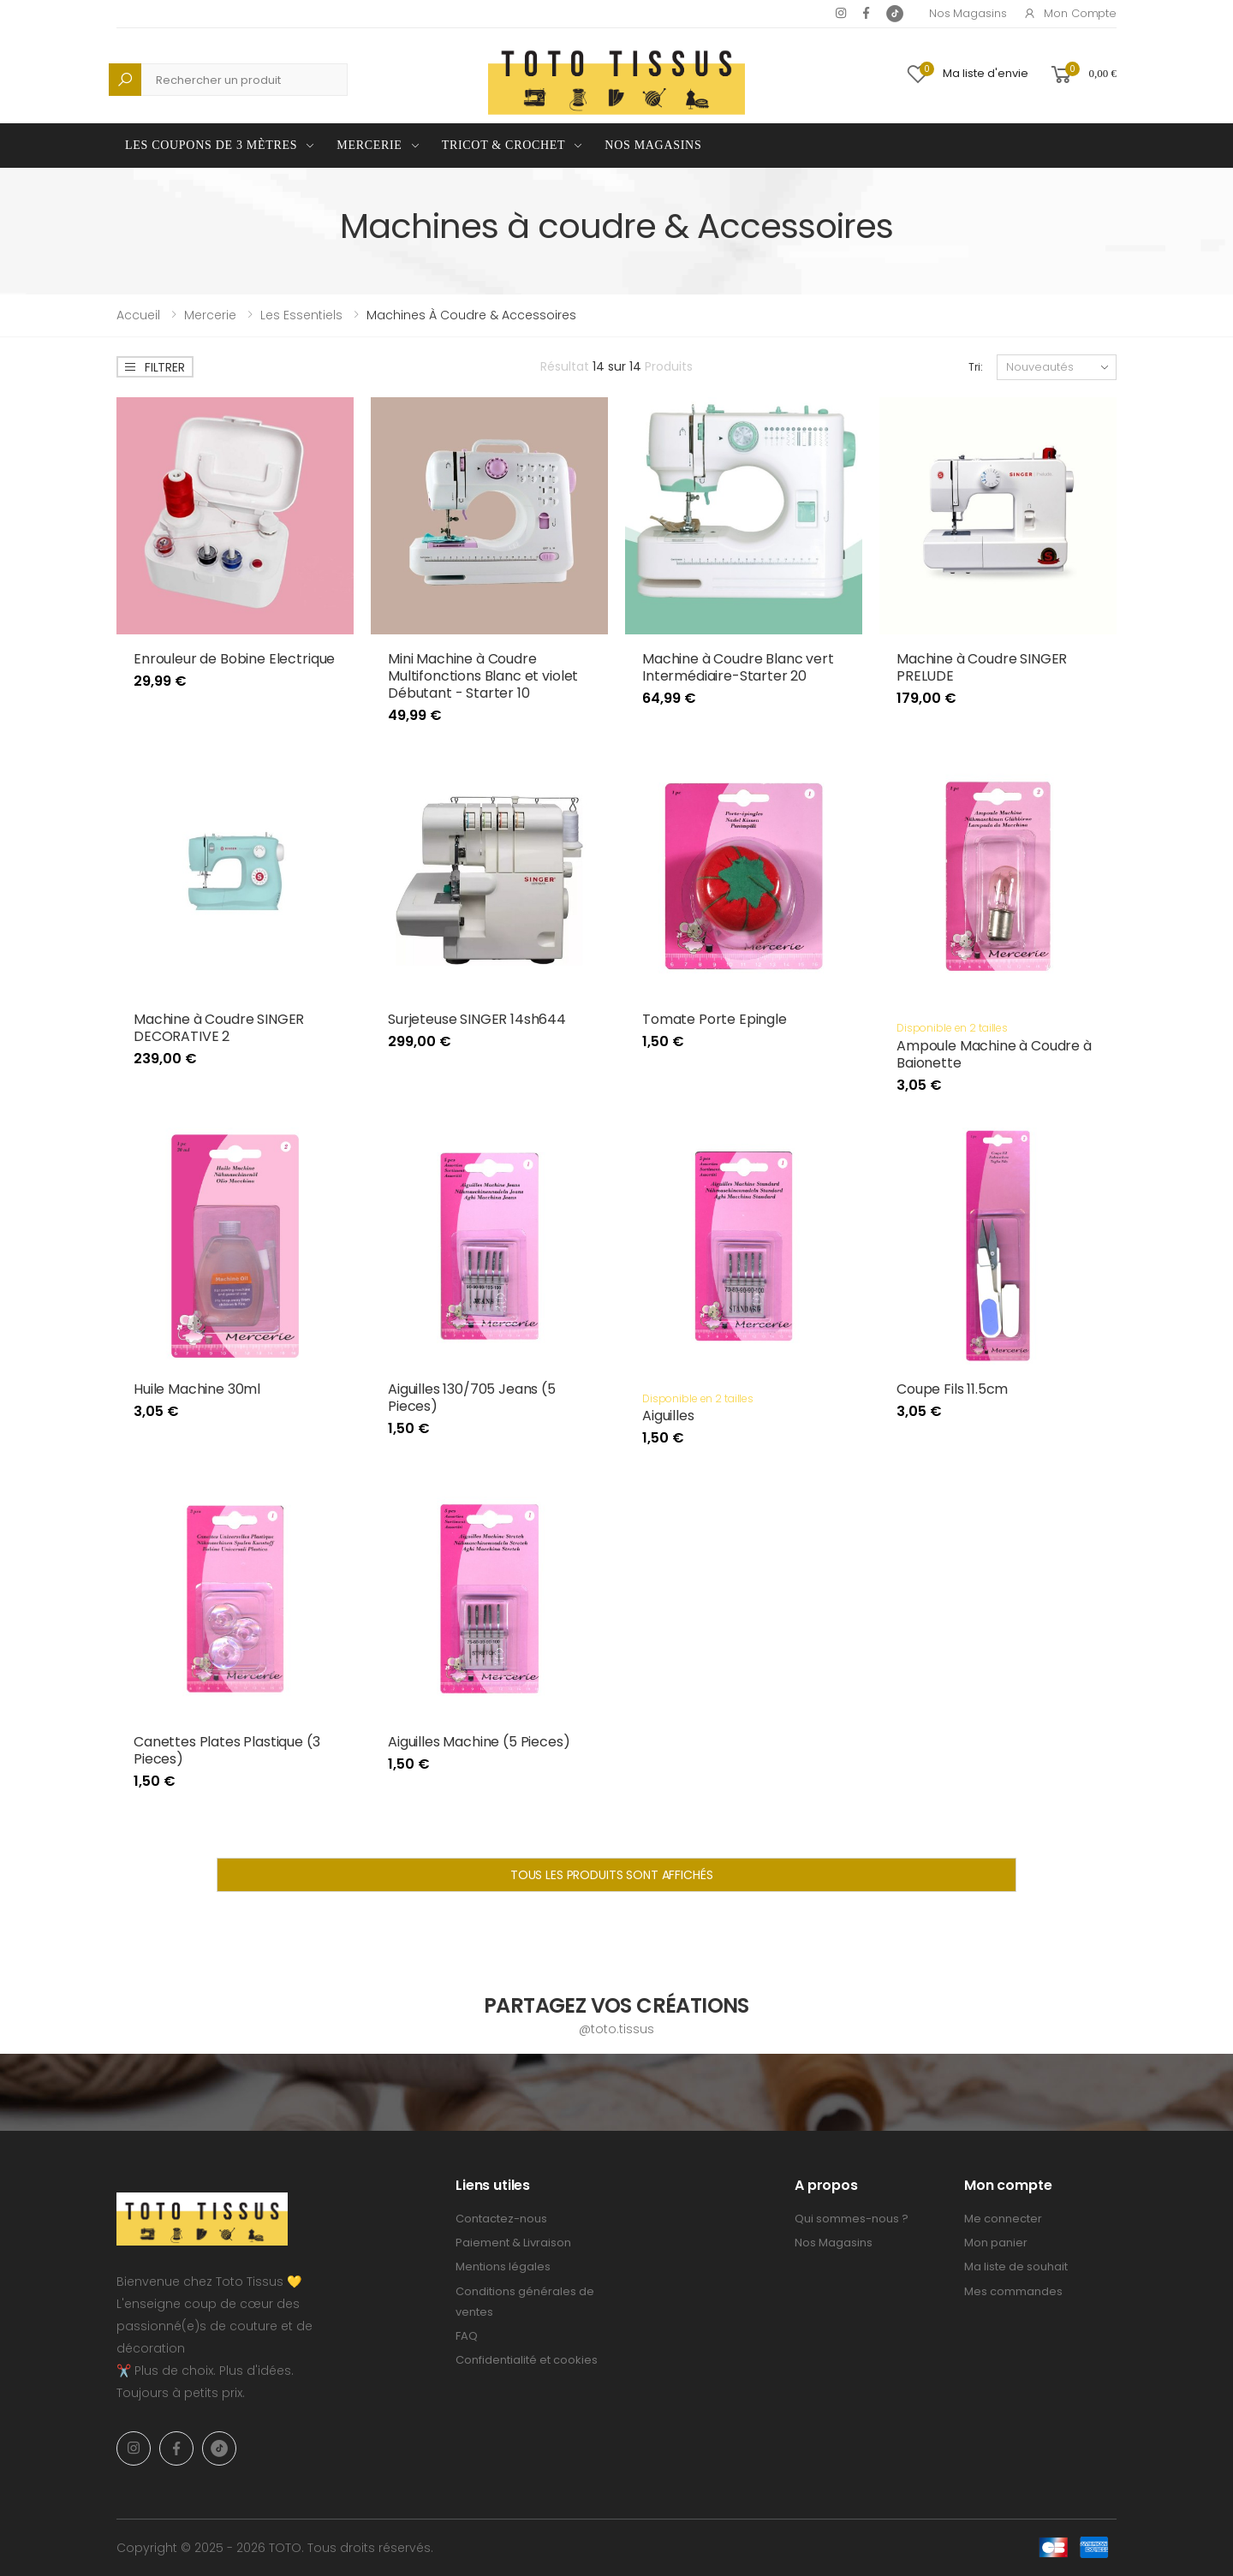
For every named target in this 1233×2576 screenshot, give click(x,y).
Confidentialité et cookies (527, 2360)
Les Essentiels (301, 315)
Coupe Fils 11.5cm (952, 1389)
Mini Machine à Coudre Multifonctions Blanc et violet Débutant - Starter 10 (483, 676)
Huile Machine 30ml (197, 1389)
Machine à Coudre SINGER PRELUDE (981, 667)
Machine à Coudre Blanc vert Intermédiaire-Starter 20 (738, 667)
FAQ (467, 2336)
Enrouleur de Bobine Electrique (234, 659)
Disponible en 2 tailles (952, 1027)
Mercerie (369, 145)
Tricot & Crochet (504, 145)
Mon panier (996, 2242)
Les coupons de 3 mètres (211, 145)
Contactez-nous (501, 2218)
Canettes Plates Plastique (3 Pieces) (227, 1750)
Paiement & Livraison (513, 2242)
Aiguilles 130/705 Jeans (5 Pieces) (472, 1397)
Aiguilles (668, 1415)
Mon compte (1070, 13)
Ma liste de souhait (1016, 2266)
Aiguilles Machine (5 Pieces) (479, 1742)
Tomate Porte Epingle (714, 1019)
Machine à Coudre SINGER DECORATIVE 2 (219, 1027)
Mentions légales (503, 2266)
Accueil (138, 315)
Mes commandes (1013, 2291)
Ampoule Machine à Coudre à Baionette (994, 1054)
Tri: (975, 367)
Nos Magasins (967, 13)
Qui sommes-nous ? (851, 2218)
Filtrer (154, 367)
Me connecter (1003, 2218)
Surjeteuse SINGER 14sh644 (477, 1019)
